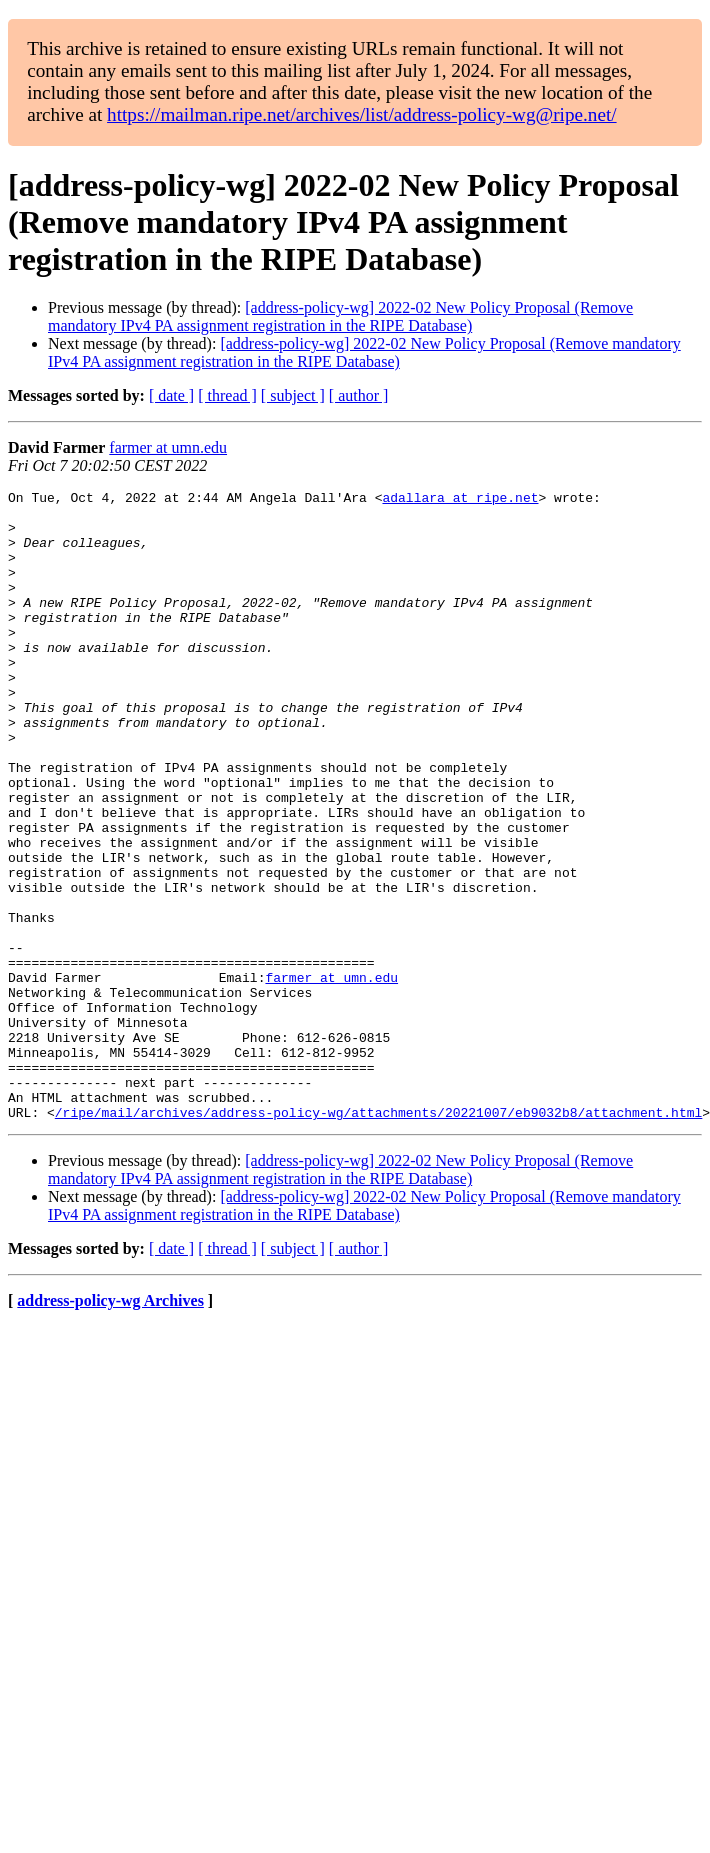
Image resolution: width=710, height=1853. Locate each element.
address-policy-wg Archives (110, 1426)
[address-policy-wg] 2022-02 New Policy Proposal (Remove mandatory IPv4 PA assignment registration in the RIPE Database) (340, 316)
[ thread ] (227, 395)
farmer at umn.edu (168, 447)
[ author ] (359, 395)
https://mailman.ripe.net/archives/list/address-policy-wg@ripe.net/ (362, 114)
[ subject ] (293, 395)
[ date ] (171, 395)
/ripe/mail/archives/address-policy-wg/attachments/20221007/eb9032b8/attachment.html (378, 1238)
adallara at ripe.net (460, 500)
